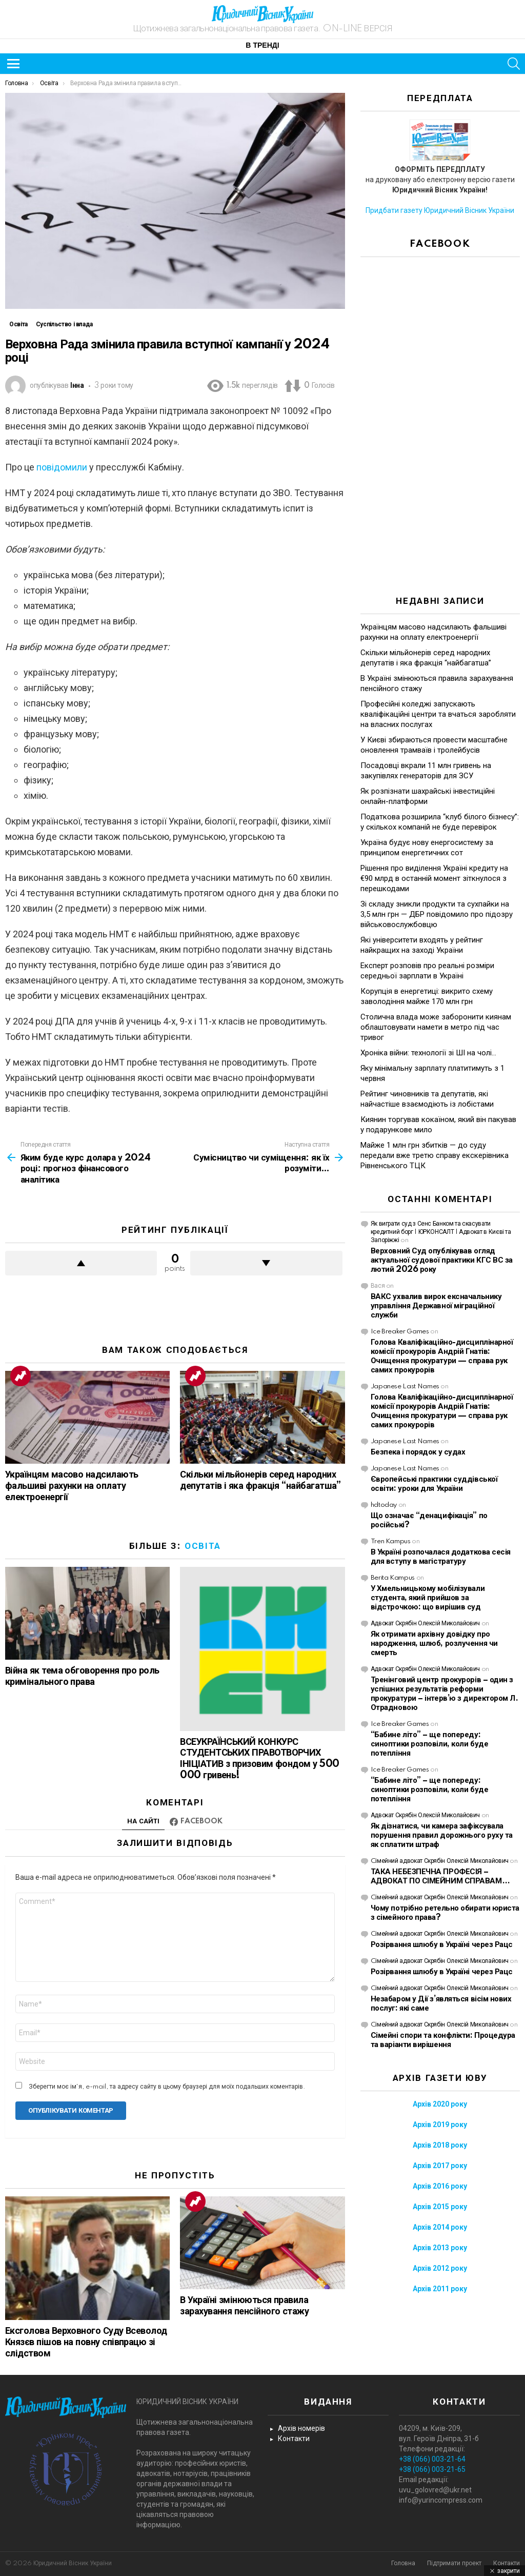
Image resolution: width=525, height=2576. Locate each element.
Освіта (203, 1546)
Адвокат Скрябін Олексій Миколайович (425, 1623)
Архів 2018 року (440, 2145)
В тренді (262, 46)
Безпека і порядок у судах (418, 1452)
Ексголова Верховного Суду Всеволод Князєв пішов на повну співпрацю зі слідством (86, 2342)
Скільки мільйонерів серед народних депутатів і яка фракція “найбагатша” (260, 1480)
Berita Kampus (393, 1578)
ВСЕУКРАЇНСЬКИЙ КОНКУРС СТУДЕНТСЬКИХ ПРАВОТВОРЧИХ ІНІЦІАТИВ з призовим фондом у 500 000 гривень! (259, 1759)
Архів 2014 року (440, 2227)
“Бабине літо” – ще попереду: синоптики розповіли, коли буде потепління (430, 1744)
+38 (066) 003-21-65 (432, 2469)
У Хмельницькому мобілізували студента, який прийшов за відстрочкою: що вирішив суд (427, 1597)
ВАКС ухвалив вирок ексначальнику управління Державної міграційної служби (436, 1306)
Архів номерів (301, 2428)
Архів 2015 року (440, 2207)
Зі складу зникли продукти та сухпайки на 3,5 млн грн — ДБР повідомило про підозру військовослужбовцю (436, 914)
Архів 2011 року (440, 2289)
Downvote (266, 1263)
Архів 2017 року (440, 2165)
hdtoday (384, 1505)
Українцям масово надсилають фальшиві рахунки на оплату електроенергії (71, 1486)
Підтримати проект (454, 2563)
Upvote (81, 1263)
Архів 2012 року (440, 2268)
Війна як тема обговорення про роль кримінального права (82, 1676)
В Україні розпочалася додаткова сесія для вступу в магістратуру (441, 1557)
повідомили (61, 467)
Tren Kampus (391, 1541)
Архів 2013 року (440, 2248)
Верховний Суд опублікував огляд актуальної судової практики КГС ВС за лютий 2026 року (442, 1260)
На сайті (143, 1821)
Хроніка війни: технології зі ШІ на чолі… (428, 1052)
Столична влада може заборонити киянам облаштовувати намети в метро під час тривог (435, 1027)
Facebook (201, 1821)
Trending (20, 1376)
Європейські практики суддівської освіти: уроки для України (434, 1484)
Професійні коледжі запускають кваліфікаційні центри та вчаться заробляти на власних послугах (438, 714)
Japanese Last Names (405, 1386)
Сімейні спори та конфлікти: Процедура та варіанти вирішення (443, 2040)
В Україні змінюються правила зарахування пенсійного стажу (244, 2306)
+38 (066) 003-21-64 (432, 2459)
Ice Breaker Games (400, 1331)
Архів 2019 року (440, 2124)
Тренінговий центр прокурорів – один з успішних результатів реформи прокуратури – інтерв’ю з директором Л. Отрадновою (444, 1694)
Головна (403, 2563)
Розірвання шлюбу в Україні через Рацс (442, 1944)
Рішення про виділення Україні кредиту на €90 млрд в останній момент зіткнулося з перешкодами (434, 878)
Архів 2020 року (440, 2104)
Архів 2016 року (440, 2186)
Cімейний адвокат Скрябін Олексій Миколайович (440, 1861)
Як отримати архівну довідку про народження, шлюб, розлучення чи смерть (434, 1643)
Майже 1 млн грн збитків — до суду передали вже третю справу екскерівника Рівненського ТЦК (434, 1155)
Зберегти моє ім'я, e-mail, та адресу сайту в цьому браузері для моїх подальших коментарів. (167, 2086)
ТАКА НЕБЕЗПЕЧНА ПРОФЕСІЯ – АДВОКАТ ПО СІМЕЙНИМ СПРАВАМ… (440, 1876)
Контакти (294, 2438)
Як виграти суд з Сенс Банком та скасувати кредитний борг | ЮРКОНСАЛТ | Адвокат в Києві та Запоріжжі (441, 1232)
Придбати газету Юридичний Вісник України (440, 210)
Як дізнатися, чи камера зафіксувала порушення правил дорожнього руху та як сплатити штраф (442, 1835)
